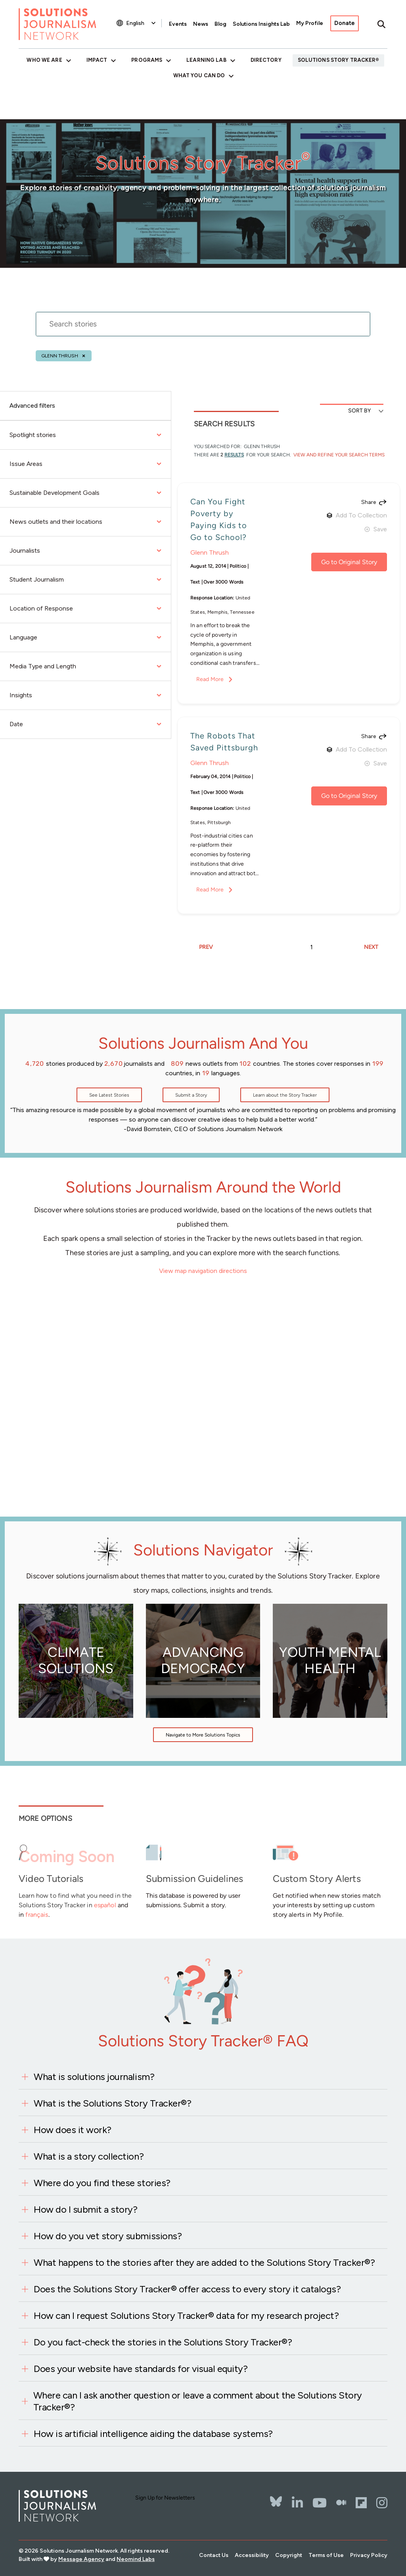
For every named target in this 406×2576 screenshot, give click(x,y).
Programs (146, 60)
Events (178, 24)
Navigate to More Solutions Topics (203, 1735)
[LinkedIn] (297, 2502)
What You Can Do (199, 75)
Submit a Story (191, 1095)
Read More (210, 679)
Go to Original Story (349, 562)
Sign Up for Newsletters (165, 2497)
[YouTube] (319, 2502)
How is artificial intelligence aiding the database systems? (153, 2433)
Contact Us (213, 2555)
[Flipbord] (361, 2502)
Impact (96, 60)
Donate (344, 23)
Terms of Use (326, 2555)
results (234, 455)
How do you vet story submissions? (108, 2236)
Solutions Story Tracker (337, 60)
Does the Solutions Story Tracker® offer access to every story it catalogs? (187, 2289)
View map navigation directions (203, 1271)
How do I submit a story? (85, 2209)
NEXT (371, 947)
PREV (206, 947)
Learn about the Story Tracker (285, 1095)
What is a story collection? (89, 2156)
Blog (220, 24)
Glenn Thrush (59, 356)
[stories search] (203, 329)
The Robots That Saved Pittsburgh (224, 741)
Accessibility (252, 2555)
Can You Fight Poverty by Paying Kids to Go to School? (218, 519)
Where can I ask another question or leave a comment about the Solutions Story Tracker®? (197, 2401)
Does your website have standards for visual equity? (141, 2368)
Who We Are (44, 60)
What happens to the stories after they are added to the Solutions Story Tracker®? (204, 2262)
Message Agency (81, 2559)
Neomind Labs (136, 2559)
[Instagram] (381, 2502)
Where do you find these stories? (102, 2183)
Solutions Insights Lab (261, 24)
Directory (266, 60)
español (105, 1905)
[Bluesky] (276, 2496)
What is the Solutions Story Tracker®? (112, 2103)
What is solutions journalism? (94, 2076)
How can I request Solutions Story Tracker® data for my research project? (186, 2315)
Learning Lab (206, 60)
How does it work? (72, 2129)
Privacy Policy (368, 2555)
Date (85, 724)
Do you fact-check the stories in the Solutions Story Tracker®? (163, 2342)
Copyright (288, 2555)
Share (368, 502)
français (36, 1914)
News (200, 24)
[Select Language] (141, 23)
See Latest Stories (109, 1095)
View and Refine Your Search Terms (338, 455)
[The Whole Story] (341, 2502)
